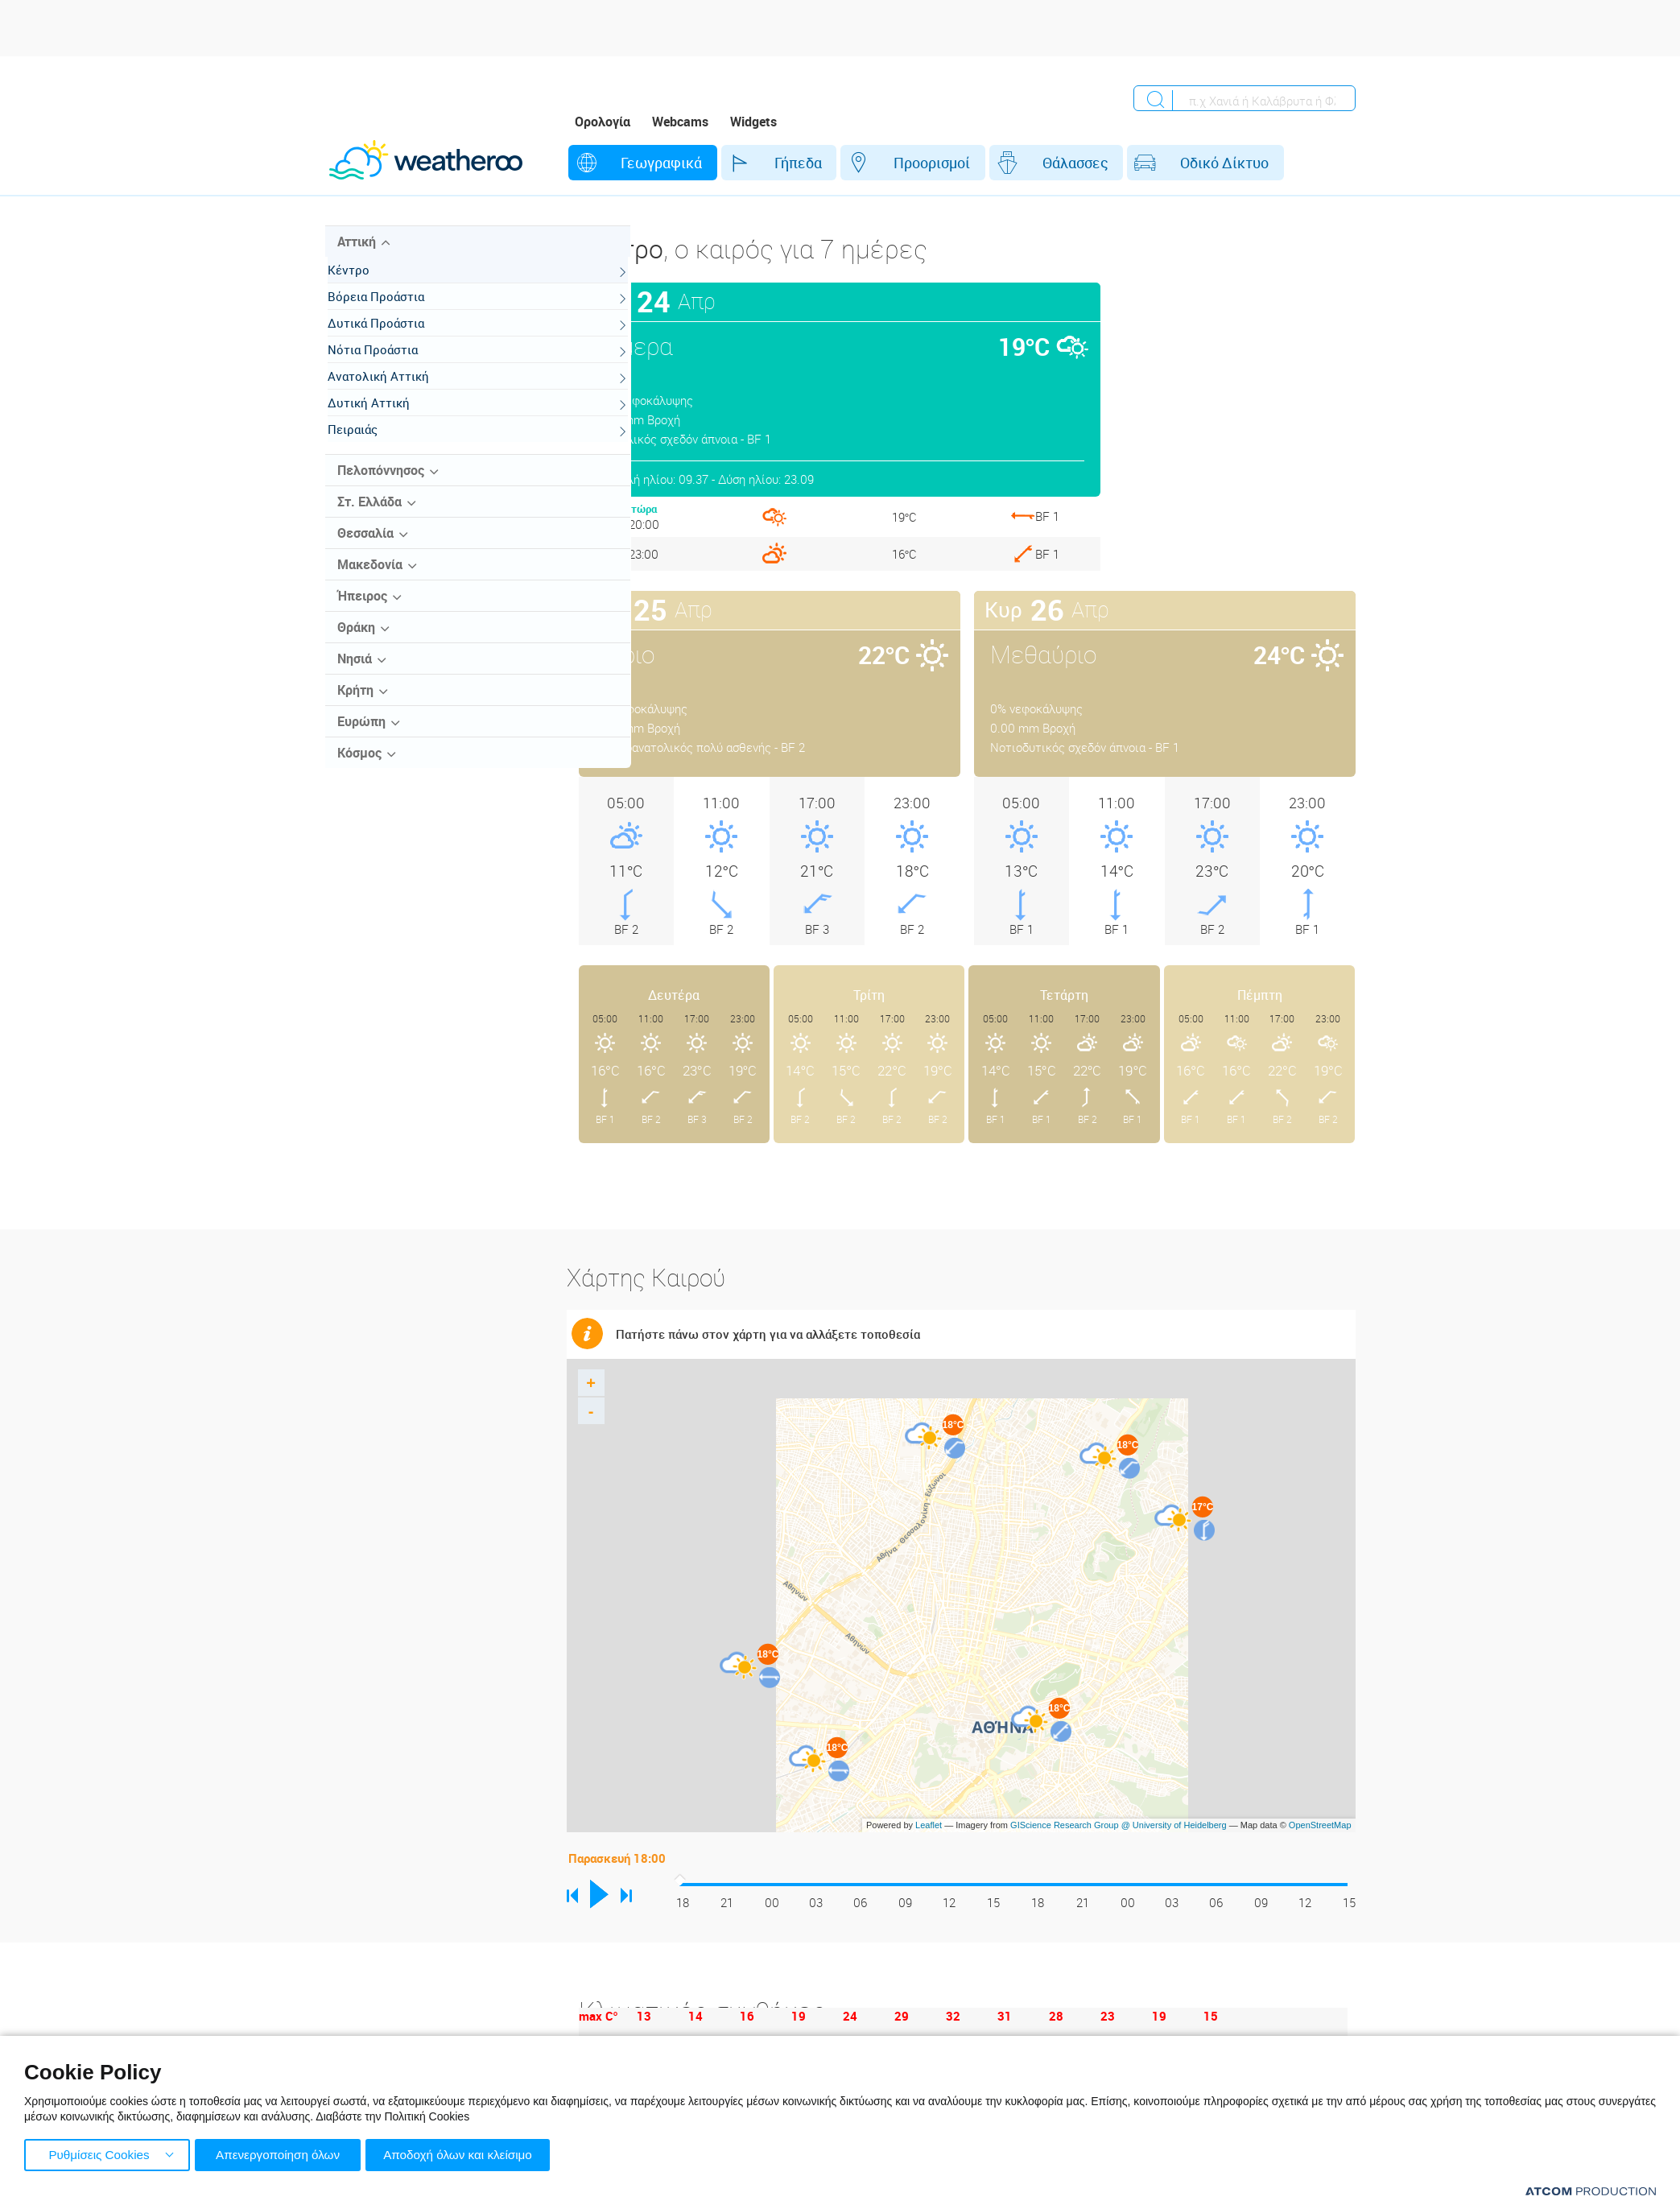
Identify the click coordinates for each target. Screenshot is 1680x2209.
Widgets (753, 121)
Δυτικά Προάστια (392, 338)
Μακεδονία (369, 579)
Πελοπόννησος (380, 485)
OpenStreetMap (1320, 1825)
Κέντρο (365, 285)
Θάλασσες (1012, 162)
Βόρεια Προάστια (392, 311)
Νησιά (354, 674)
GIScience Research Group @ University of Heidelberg (1118, 1825)
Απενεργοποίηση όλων (281, 2153)
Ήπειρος (362, 611)
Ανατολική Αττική (394, 391)
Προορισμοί (884, 162)
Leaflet (928, 1825)
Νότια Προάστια (389, 365)
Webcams (680, 121)
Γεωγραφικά (645, 162)
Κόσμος (359, 768)
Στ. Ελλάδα (369, 517)
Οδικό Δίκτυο (1145, 162)
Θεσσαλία (365, 548)
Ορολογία (602, 121)
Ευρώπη (361, 736)
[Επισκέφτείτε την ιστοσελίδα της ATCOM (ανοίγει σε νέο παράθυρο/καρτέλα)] (1590, 2191)
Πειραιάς (369, 444)
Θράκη (356, 642)
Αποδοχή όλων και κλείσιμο (468, 2153)
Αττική (356, 257)
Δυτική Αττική (385, 418)
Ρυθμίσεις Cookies (99, 2153)
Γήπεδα (766, 162)
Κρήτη (355, 705)
